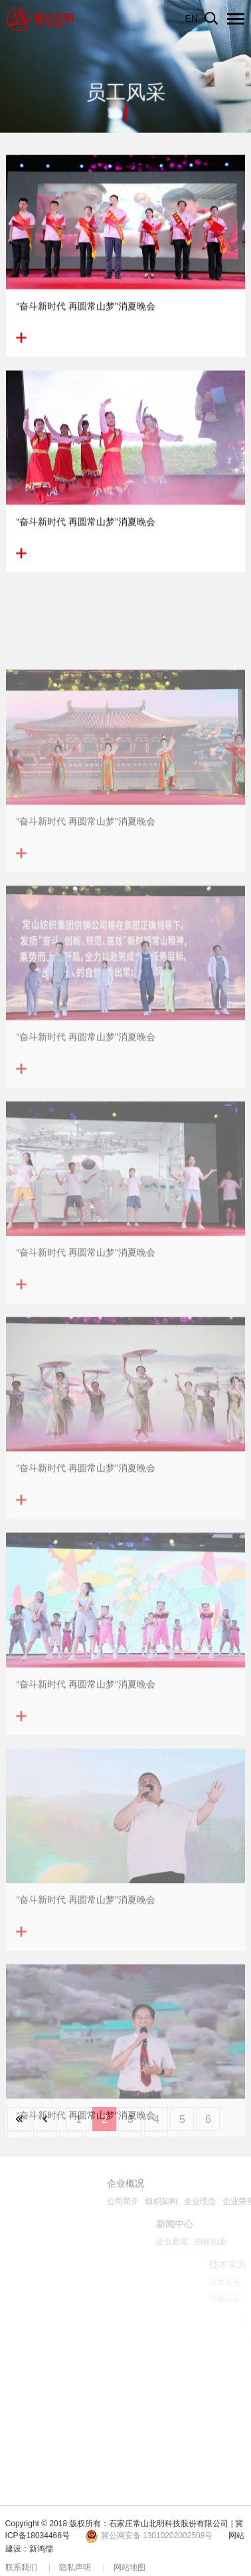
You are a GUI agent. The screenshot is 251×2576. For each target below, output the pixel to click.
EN (191, 18)
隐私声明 (75, 2567)
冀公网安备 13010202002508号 (148, 2535)
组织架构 (220, 2201)
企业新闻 (232, 2241)
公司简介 (181, 2201)
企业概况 (184, 2183)
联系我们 (21, 2567)
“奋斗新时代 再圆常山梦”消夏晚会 (85, 311)
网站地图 (129, 2567)
